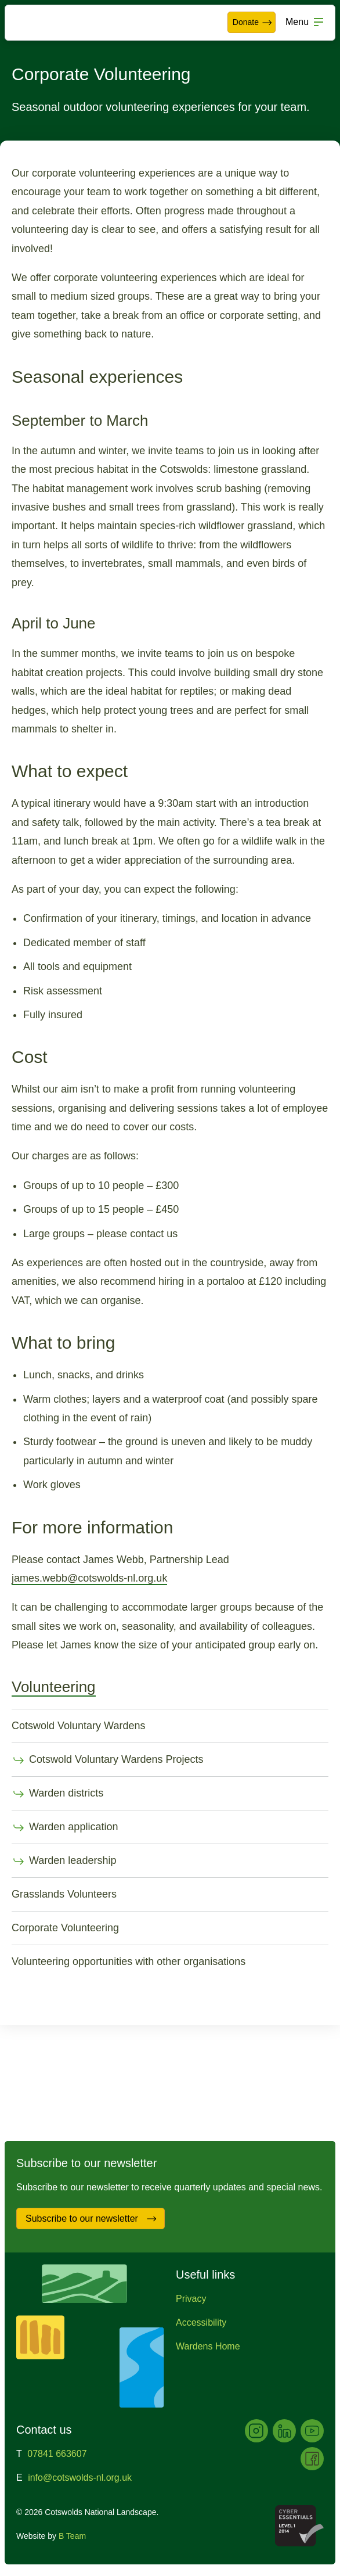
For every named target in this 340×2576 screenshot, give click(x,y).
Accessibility (201, 2322)
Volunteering (54, 1686)
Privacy (191, 2299)
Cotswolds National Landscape (44, 22)
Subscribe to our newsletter (91, 2219)
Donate (253, 22)
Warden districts (57, 1794)
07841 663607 (56, 2454)
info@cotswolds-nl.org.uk (80, 2477)
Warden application (65, 1828)
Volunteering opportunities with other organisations (128, 1961)
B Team (72, 2536)
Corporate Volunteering (65, 1928)
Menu (297, 22)
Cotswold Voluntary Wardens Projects (107, 1760)
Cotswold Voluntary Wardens (78, 1725)
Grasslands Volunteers (64, 1894)
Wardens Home (208, 2346)
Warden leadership (64, 1862)
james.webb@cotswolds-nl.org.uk (89, 1578)
